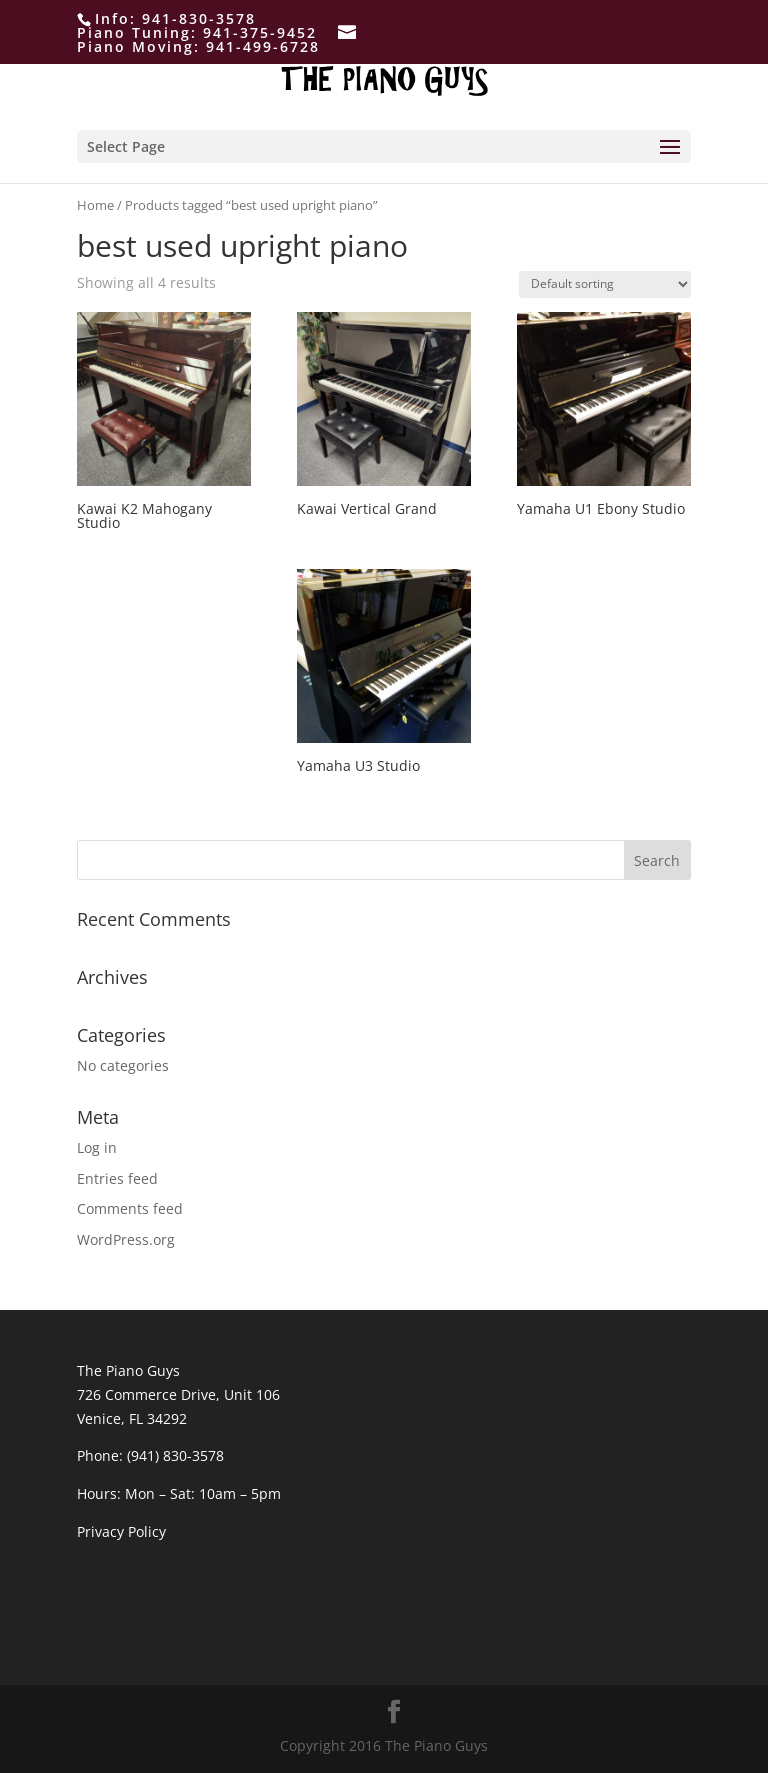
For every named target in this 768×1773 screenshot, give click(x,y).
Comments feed (130, 1208)
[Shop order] (605, 284)
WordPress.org (126, 1239)
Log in (97, 1147)
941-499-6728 (263, 46)
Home (95, 205)
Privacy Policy (121, 1531)
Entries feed (117, 1178)
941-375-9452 (260, 32)
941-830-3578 (199, 18)
